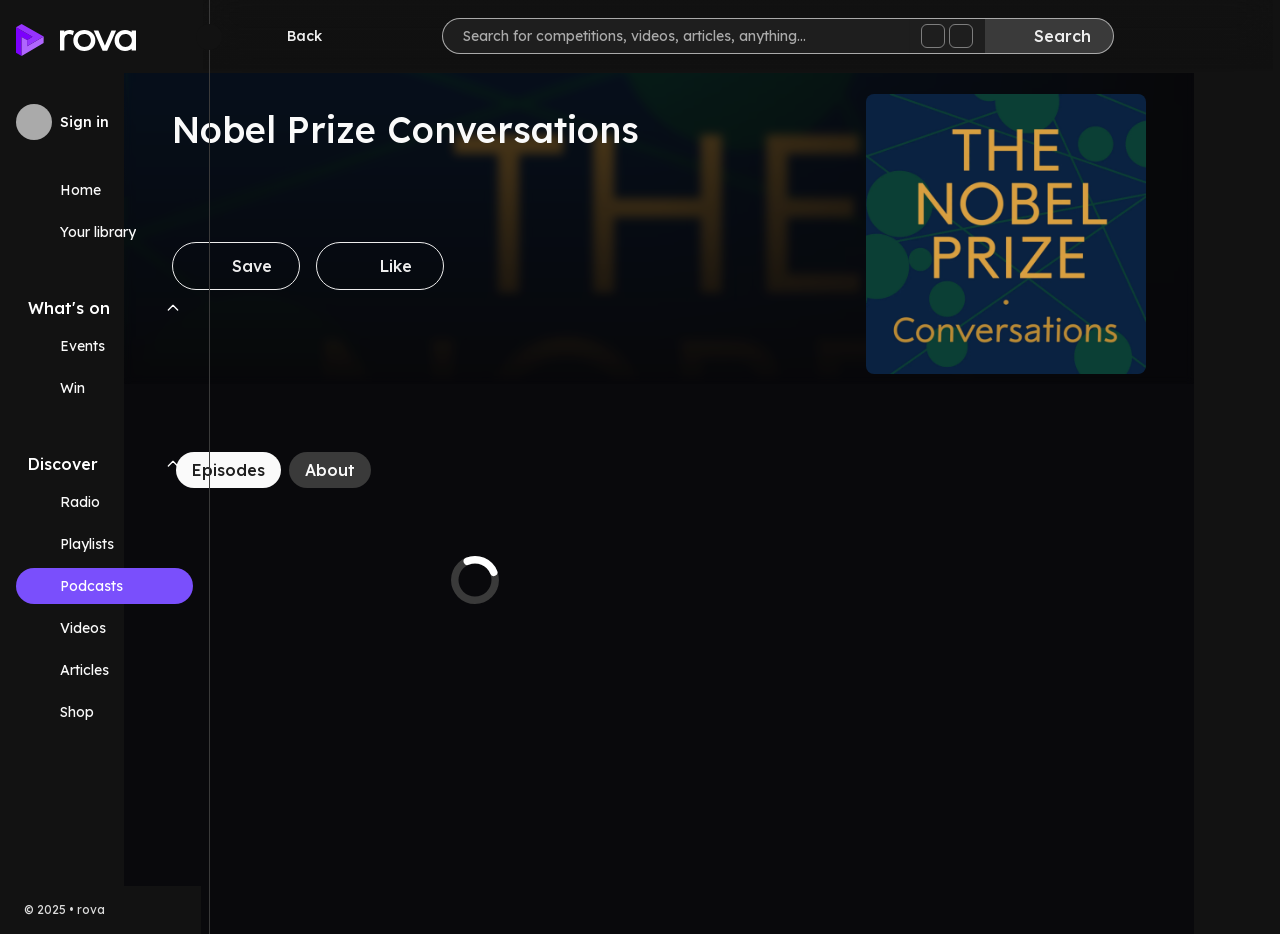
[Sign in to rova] (104, 122)
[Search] (1056, 36)
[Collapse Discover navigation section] (173, 464)
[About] (416, 470)
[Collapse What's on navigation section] (173, 308)
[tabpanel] (561, 580)
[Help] (1232, 36)
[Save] (322, 266)
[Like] (466, 266)
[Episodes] (314, 470)
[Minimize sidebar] (209, 37)
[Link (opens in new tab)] (104, 712)
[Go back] (298, 36)
